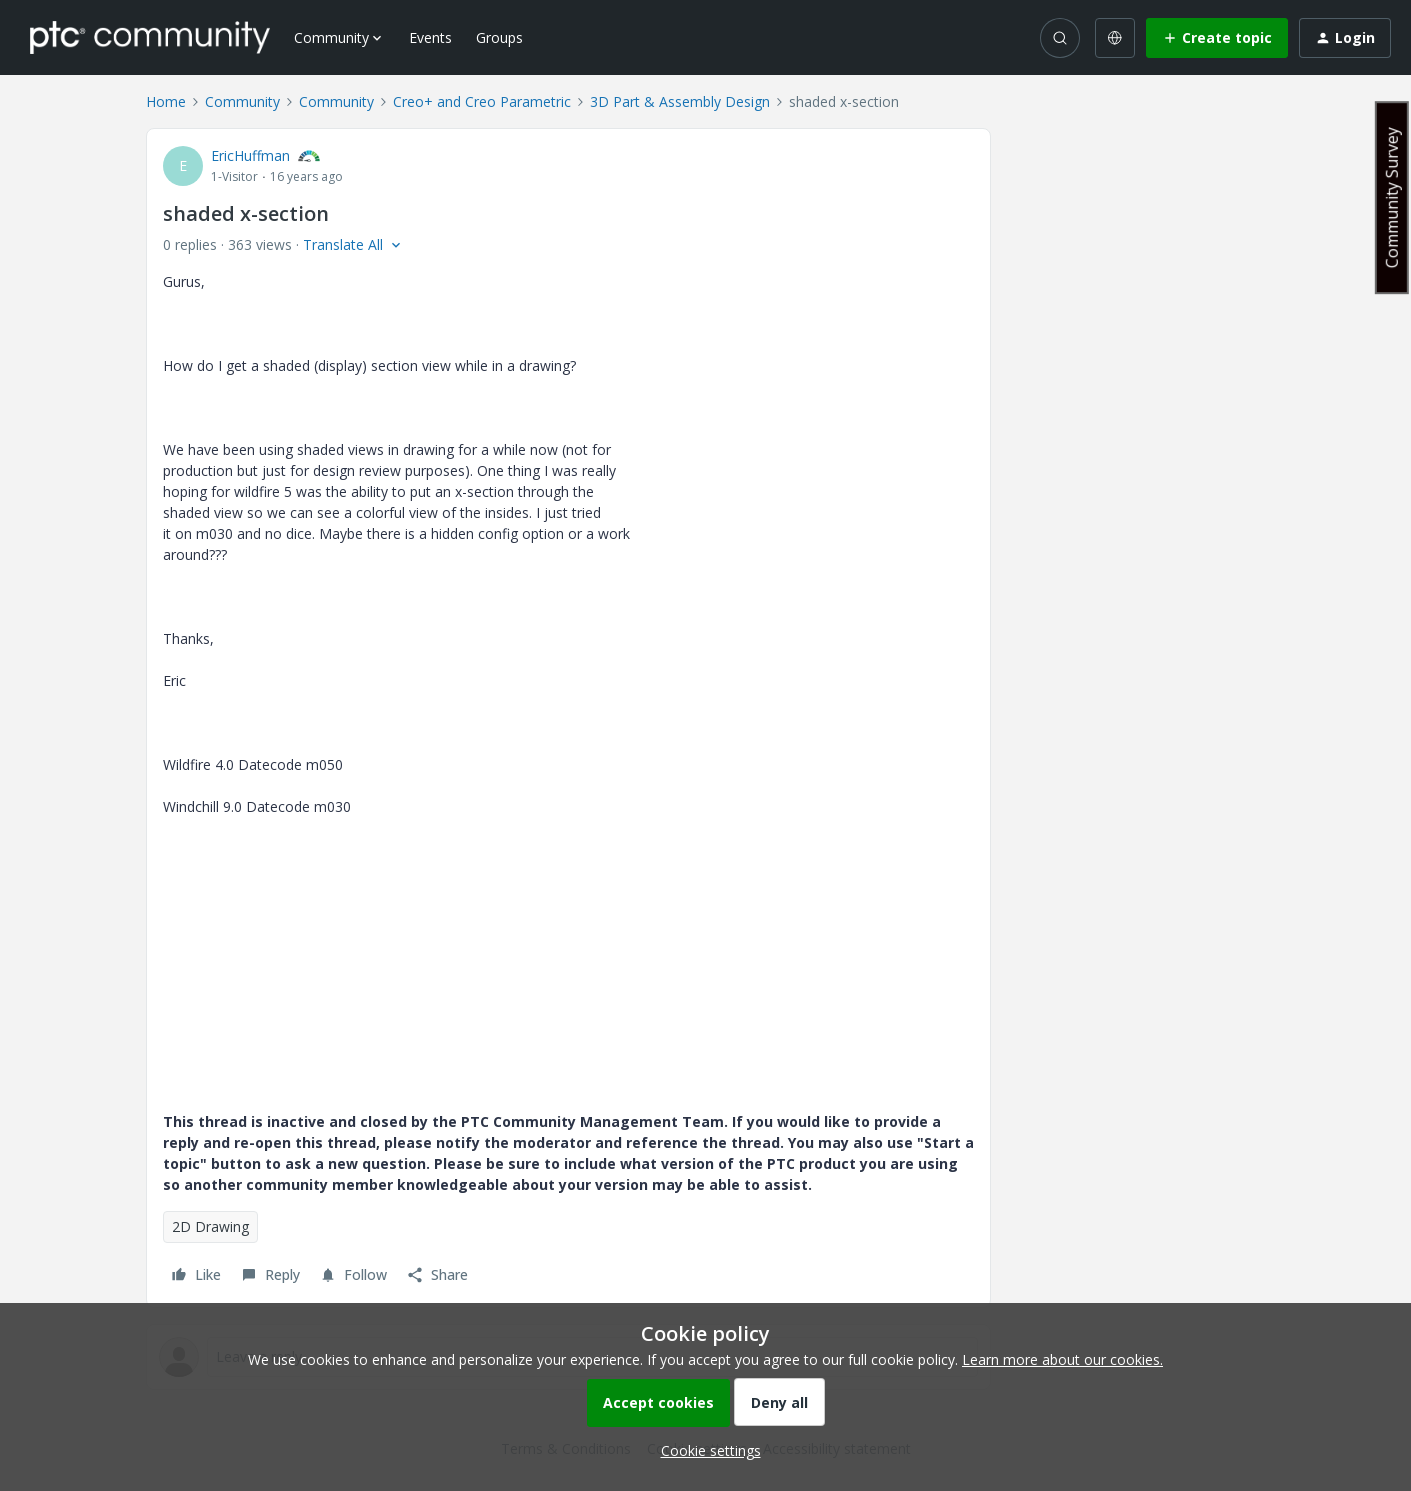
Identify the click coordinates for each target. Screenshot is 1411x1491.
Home (166, 101)
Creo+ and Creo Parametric (482, 101)
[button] (1217, 38)
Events (430, 37)
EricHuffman (250, 155)
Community (242, 101)
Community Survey (1392, 197)
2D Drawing (210, 1226)
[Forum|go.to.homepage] (150, 37)
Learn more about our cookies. (1062, 1359)
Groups (499, 37)
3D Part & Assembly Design (680, 101)
